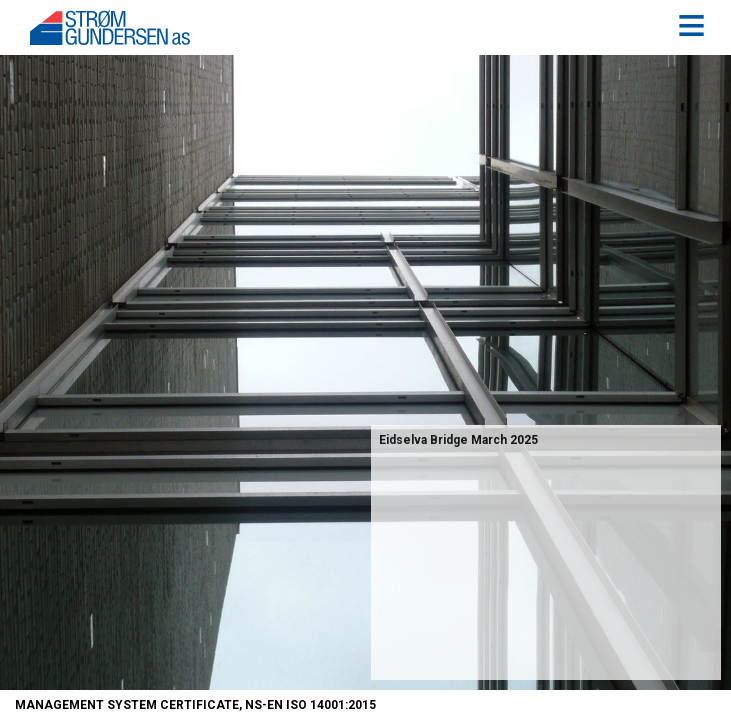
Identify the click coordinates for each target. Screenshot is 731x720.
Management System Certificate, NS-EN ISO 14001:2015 (195, 705)
